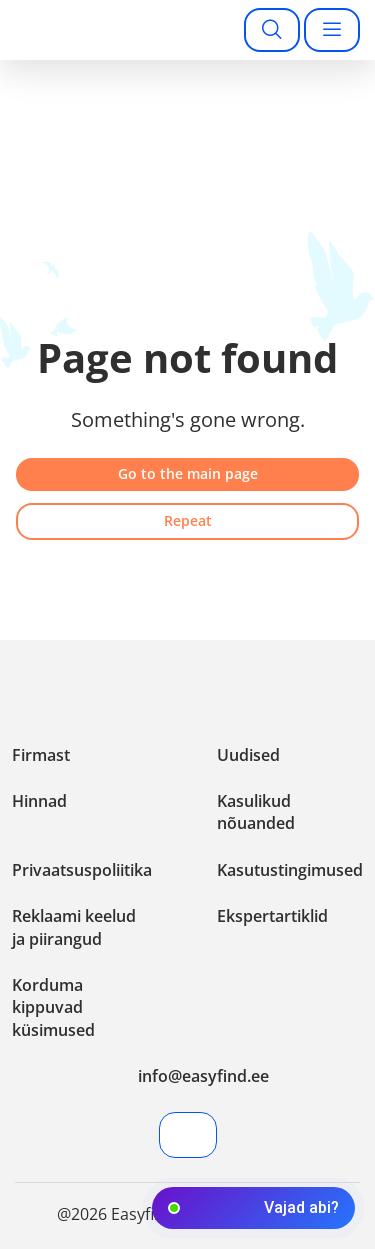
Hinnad (39, 801)
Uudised (248, 755)
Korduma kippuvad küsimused (53, 1007)
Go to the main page (188, 473)
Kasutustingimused (290, 870)
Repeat (188, 520)
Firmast (41, 755)
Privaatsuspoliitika (82, 870)
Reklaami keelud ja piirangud (74, 927)
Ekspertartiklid (272, 916)
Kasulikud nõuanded (256, 812)
